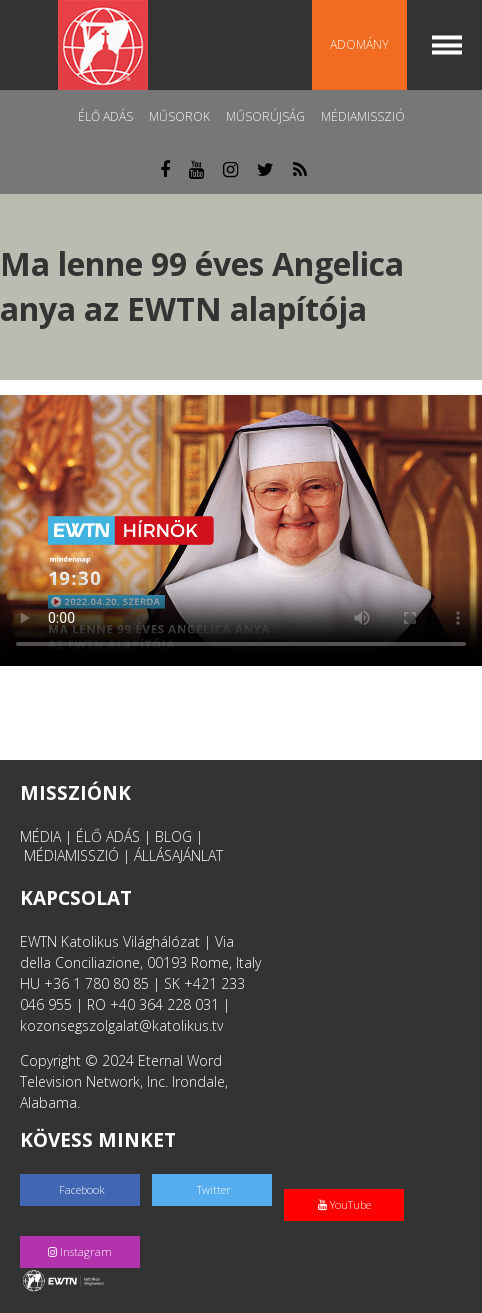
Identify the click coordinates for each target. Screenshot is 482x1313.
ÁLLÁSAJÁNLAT (178, 855)
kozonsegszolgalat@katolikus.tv (121, 1025)
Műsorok (179, 116)
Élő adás (105, 116)
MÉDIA (40, 836)
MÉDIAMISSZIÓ (71, 855)
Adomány (359, 44)
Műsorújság (265, 116)
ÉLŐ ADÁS (108, 836)
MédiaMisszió (363, 116)
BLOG (173, 836)
